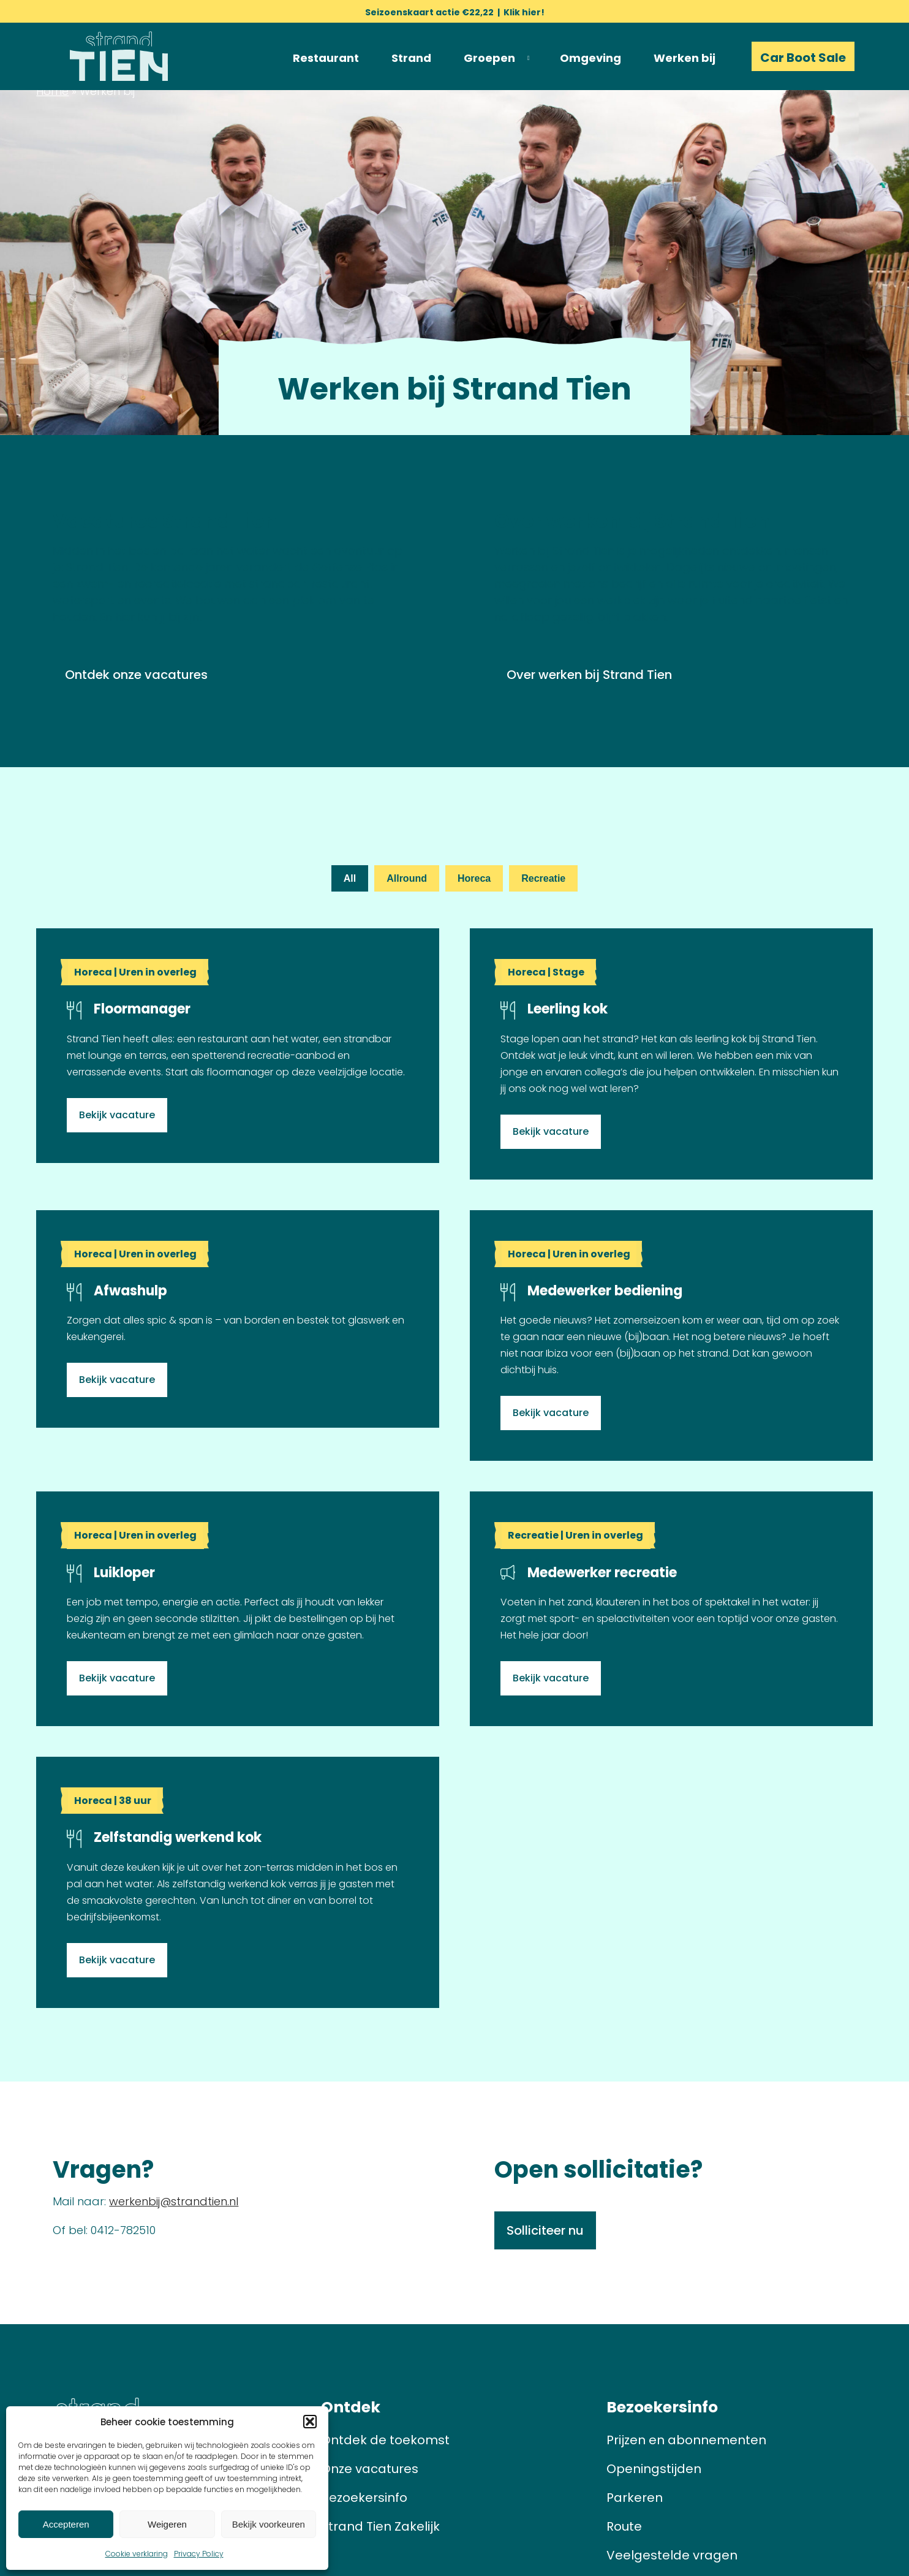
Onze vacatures (369, 2468)
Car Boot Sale (803, 57)
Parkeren (634, 2497)
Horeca (474, 878)
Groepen (489, 58)
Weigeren (167, 2524)
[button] (310, 2421)
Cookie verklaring (136, 2553)
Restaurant (326, 58)
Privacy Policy (199, 2553)
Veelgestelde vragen (671, 2555)
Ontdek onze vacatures (136, 674)
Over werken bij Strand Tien (589, 674)
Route (624, 2526)
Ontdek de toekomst (385, 2440)
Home (52, 91)
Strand (411, 58)
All (350, 878)
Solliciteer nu (545, 2230)
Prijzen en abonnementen (686, 2440)
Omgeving (590, 58)
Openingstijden (653, 2468)
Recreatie (543, 878)
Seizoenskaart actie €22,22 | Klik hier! (455, 12)
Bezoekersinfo (364, 2497)
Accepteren (66, 2524)
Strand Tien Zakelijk (380, 2526)
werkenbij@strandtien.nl (173, 2201)
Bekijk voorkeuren (268, 2524)
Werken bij (684, 58)
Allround (407, 878)
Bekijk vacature (117, 1115)
